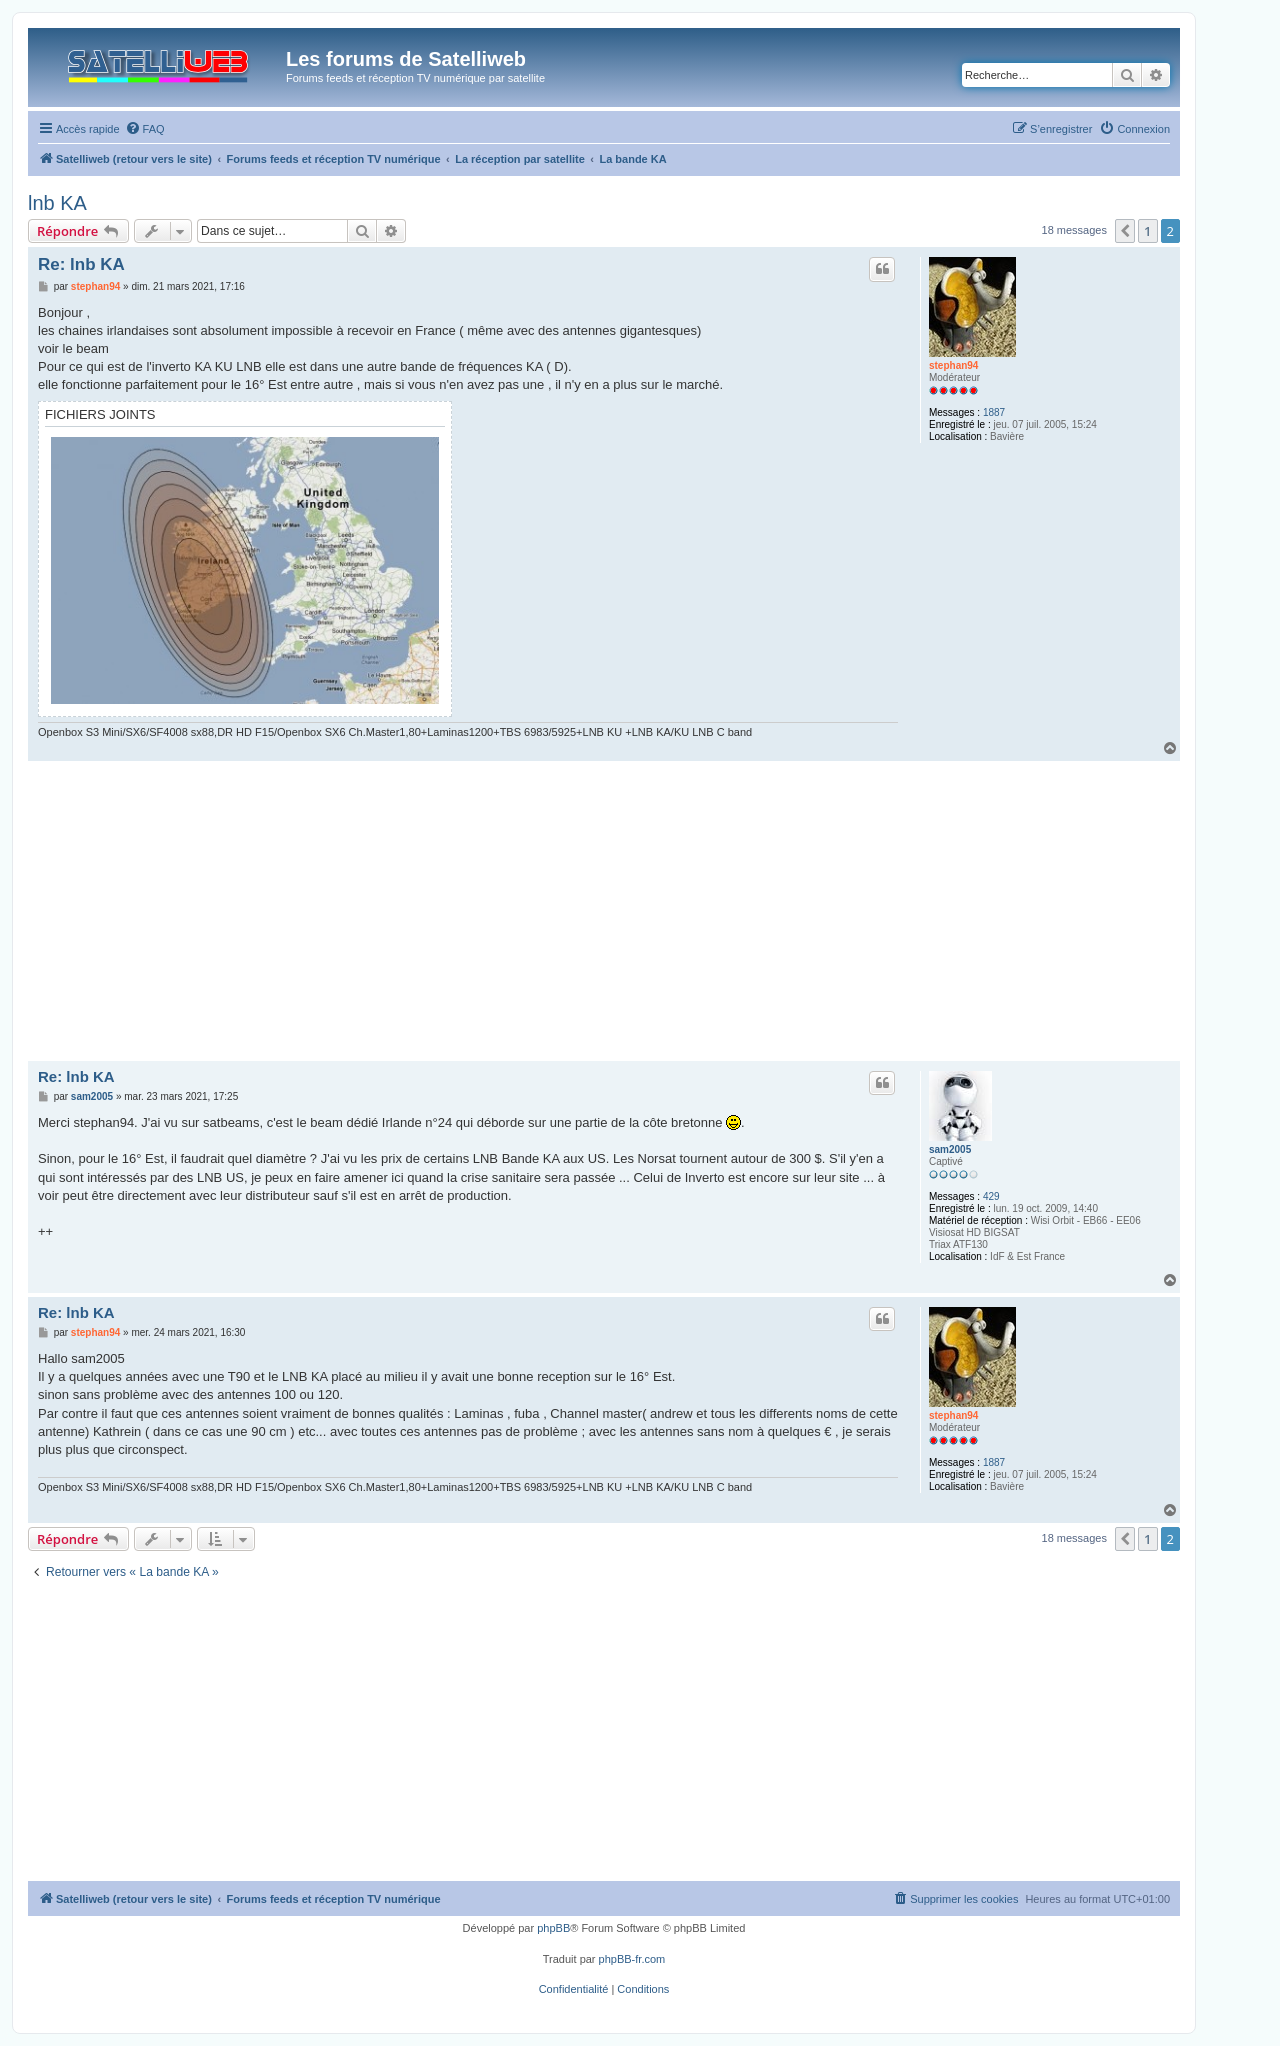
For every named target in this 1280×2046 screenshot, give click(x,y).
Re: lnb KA (81, 264)
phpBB (553, 1928)
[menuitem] (145, 129)
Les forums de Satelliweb (406, 59)
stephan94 (953, 365)
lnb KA (57, 203)
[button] (1125, 231)
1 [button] (1147, 231)
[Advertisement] (604, 911)
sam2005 (950, 1149)
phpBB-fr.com (632, 1959)
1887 (994, 412)
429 (991, 1196)
